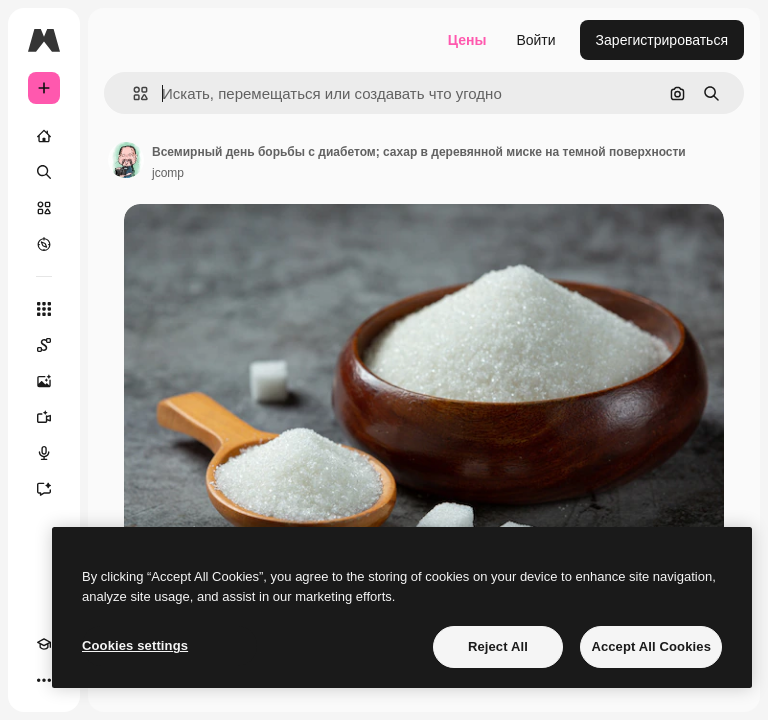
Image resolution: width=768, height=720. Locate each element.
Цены (467, 40)
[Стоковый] (44, 208)
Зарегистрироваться (662, 40)
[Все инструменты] (44, 309)
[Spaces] (44, 345)
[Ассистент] (44, 489)
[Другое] (44, 680)
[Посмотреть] (44, 244)
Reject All (498, 646)
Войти (535, 40)
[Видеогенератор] (44, 417)
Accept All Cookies (651, 646)
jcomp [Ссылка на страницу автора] (168, 173)
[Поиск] (44, 172)
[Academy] (44, 644)
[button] (132, 93)
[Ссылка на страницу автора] (126, 160)
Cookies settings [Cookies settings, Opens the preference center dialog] (135, 645)
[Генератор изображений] (44, 381)
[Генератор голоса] (44, 453)
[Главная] (44, 136)
